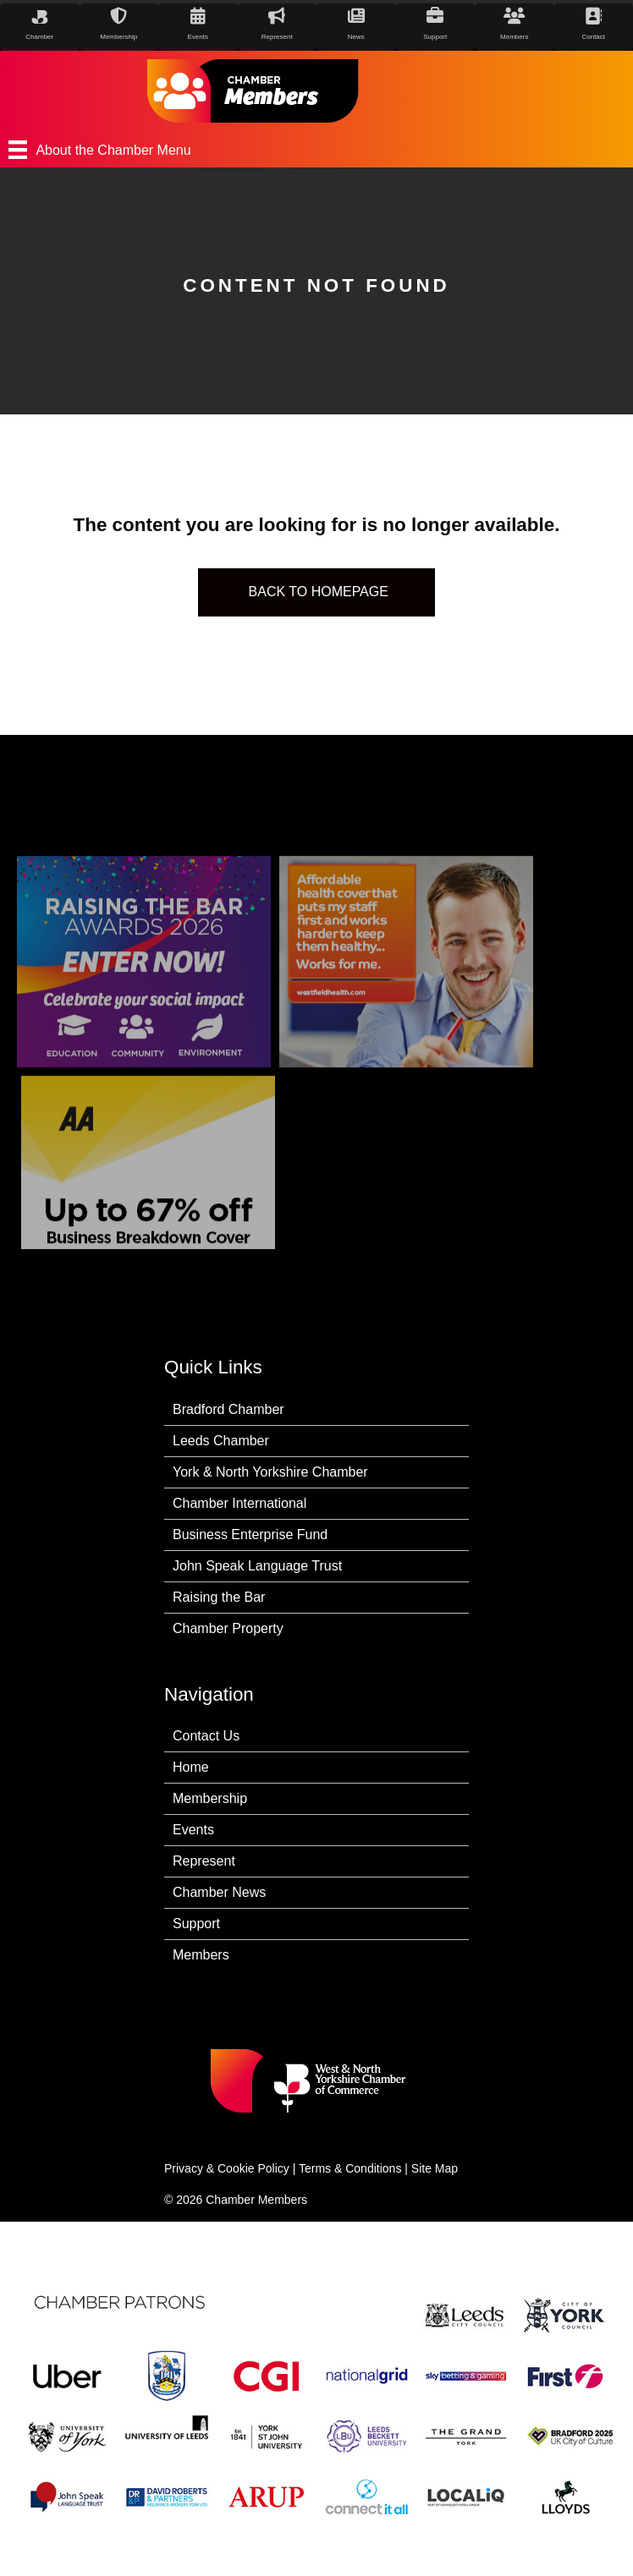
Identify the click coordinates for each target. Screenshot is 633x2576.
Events (193, 1829)
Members (201, 1955)
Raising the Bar (219, 1597)
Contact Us (206, 1736)
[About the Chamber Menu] (316, 149)
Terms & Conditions (350, 2168)
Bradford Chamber (228, 1409)
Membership (210, 1798)
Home (191, 1767)
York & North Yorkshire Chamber (270, 1472)
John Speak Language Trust (257, 1566)
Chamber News (219, 1892)
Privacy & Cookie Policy (226, 2168)
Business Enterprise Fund (250, 1534)
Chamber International (239, 1503)
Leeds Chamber (221, 1440)
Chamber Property (228, 1628)
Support (196, 1923)
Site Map (434, 2168)
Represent (204, 1861)
